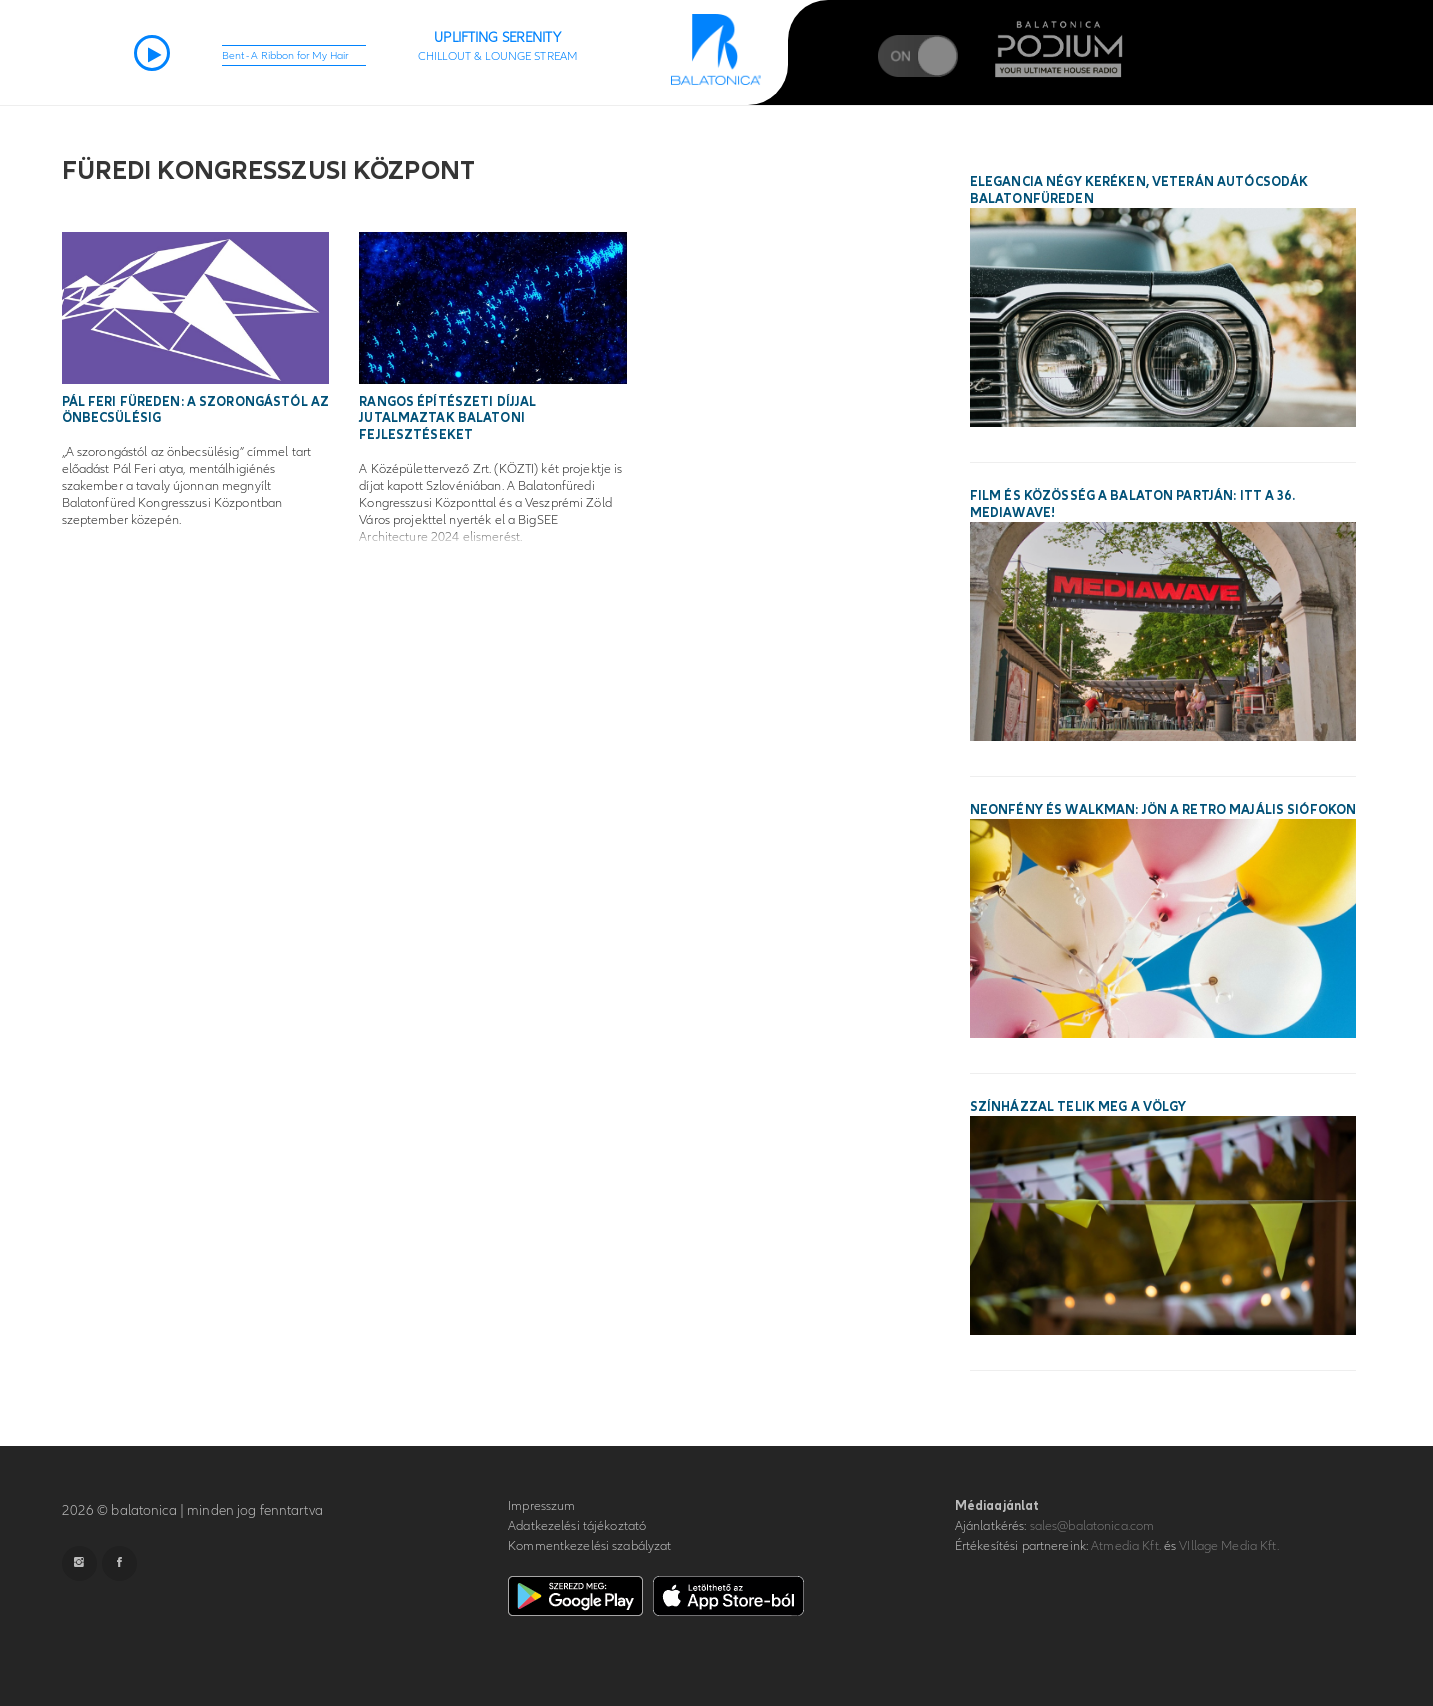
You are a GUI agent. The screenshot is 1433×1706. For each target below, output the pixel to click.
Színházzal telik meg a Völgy (1078, 1107)
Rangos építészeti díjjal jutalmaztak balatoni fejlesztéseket (447, 419)
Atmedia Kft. (1126, 1546)
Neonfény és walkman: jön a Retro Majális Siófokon (1163, 810)
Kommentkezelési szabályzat (589, 1546)
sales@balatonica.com (1092, 1526)
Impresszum (541, 1506)
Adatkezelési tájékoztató (577, 1526)
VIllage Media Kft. (1228, 1546)
